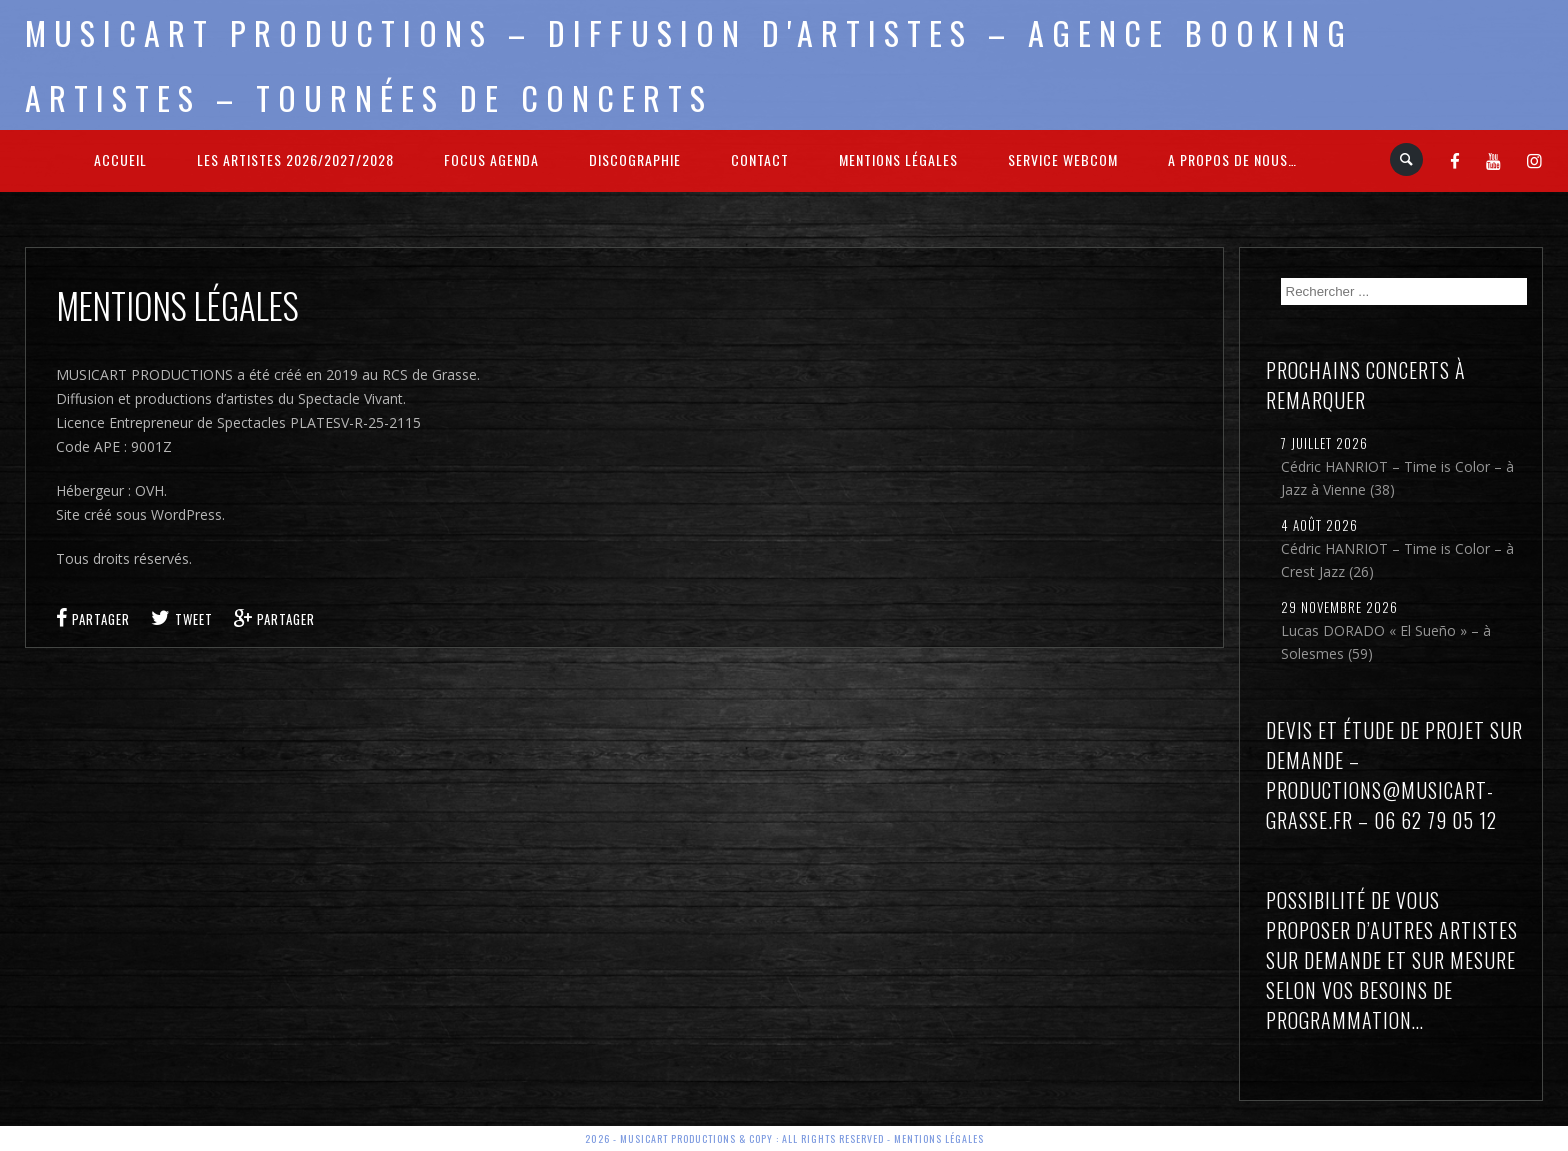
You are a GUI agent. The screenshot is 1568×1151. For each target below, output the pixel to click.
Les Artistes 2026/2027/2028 (295, 159)
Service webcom (1063, 159)
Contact (760, 159)
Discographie (635, 159)
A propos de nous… (1232, 159)
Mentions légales (898, 159)
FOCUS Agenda (491, 159)
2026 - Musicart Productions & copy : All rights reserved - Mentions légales (784, 1138)
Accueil (120, 159)
